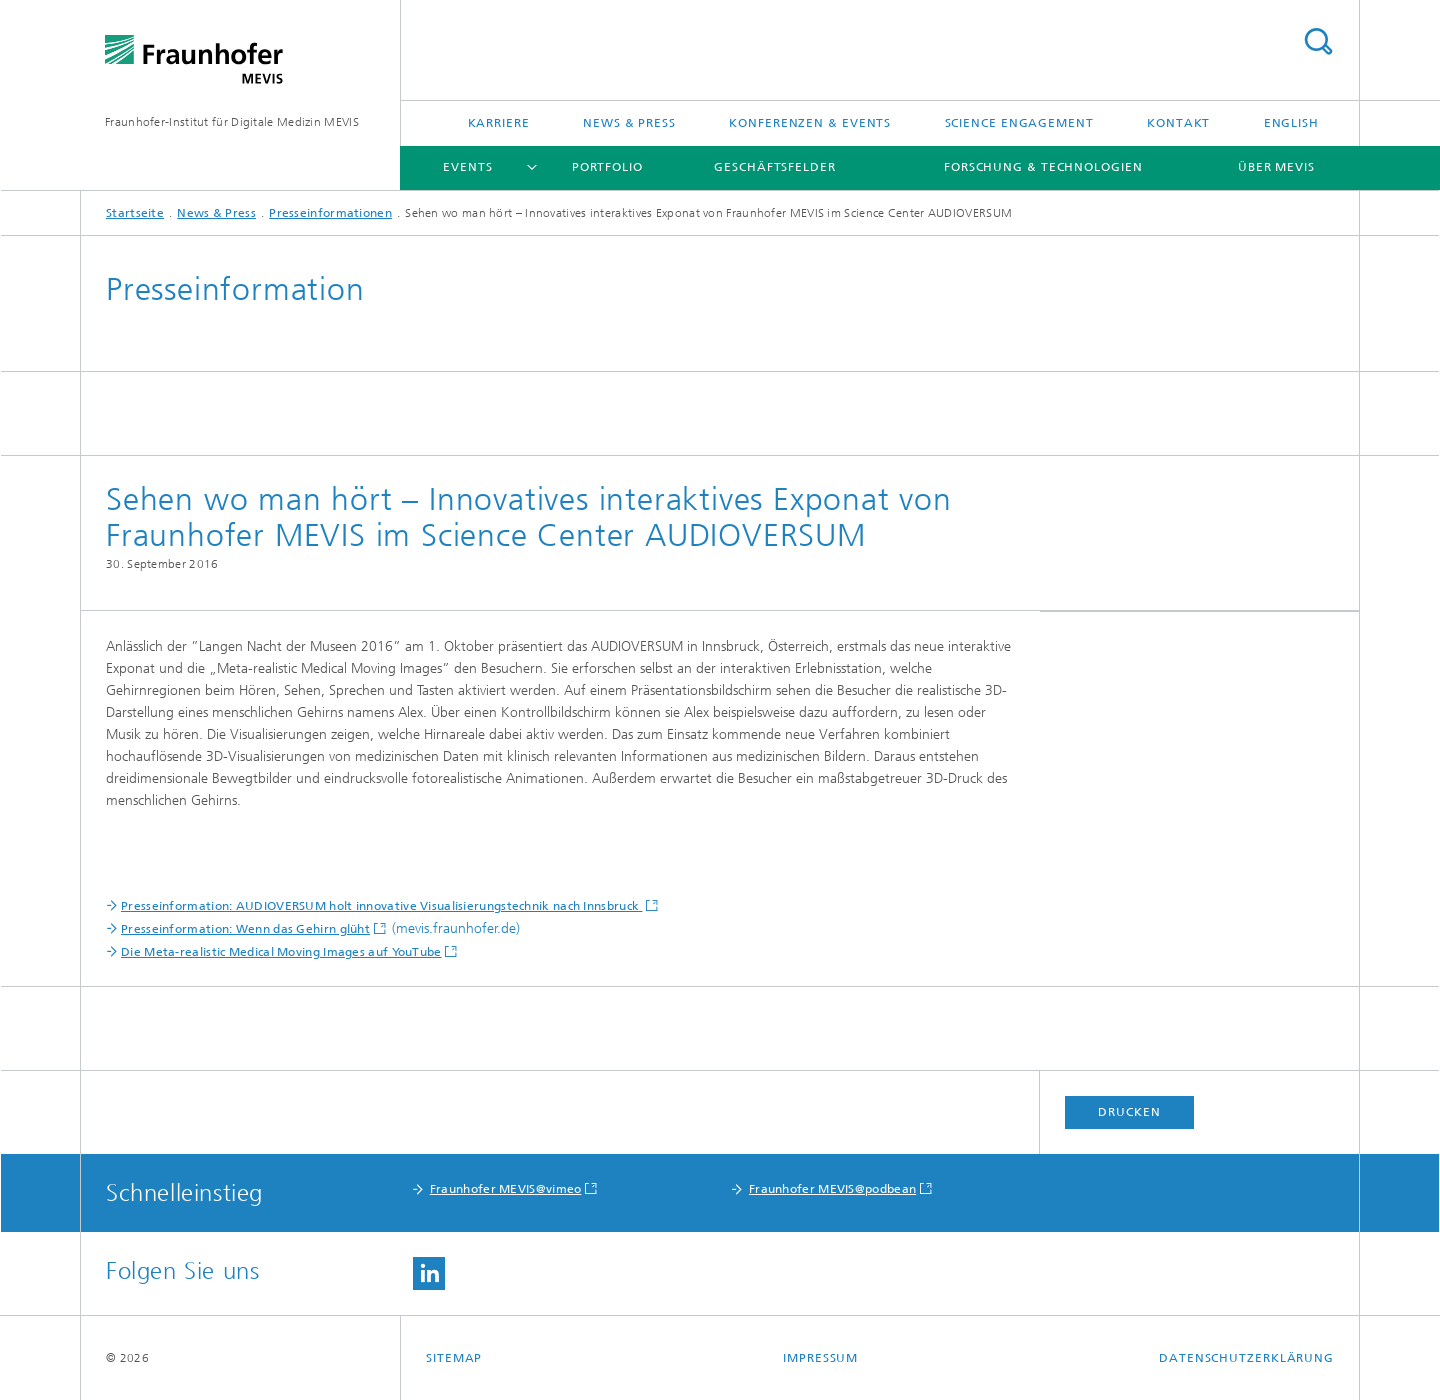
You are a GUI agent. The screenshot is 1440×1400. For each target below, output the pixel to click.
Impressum (820, 1358)
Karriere (499, 123)
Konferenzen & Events (810, 123)
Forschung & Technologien (1043, 167)
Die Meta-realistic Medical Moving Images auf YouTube (281, 952)
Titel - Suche (1318, 41)
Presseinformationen (330, 213)
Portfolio (607, 167)
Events (467, 167)
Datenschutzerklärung (1246, 1358)
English (1291, 123)
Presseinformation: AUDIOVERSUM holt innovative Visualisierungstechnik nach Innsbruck (382, 906)
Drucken (1129, 1112)
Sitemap (454, 1358)
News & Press (629, 123)
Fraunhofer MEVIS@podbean (832, 1189)
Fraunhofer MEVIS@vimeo (506, 1189)
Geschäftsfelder (775, 167)
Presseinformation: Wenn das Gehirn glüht (245, 929)
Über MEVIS (1276, 167)
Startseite (135, 213)
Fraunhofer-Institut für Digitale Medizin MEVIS (232, 122)
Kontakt (1178, 123)
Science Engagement (1019, 123)
